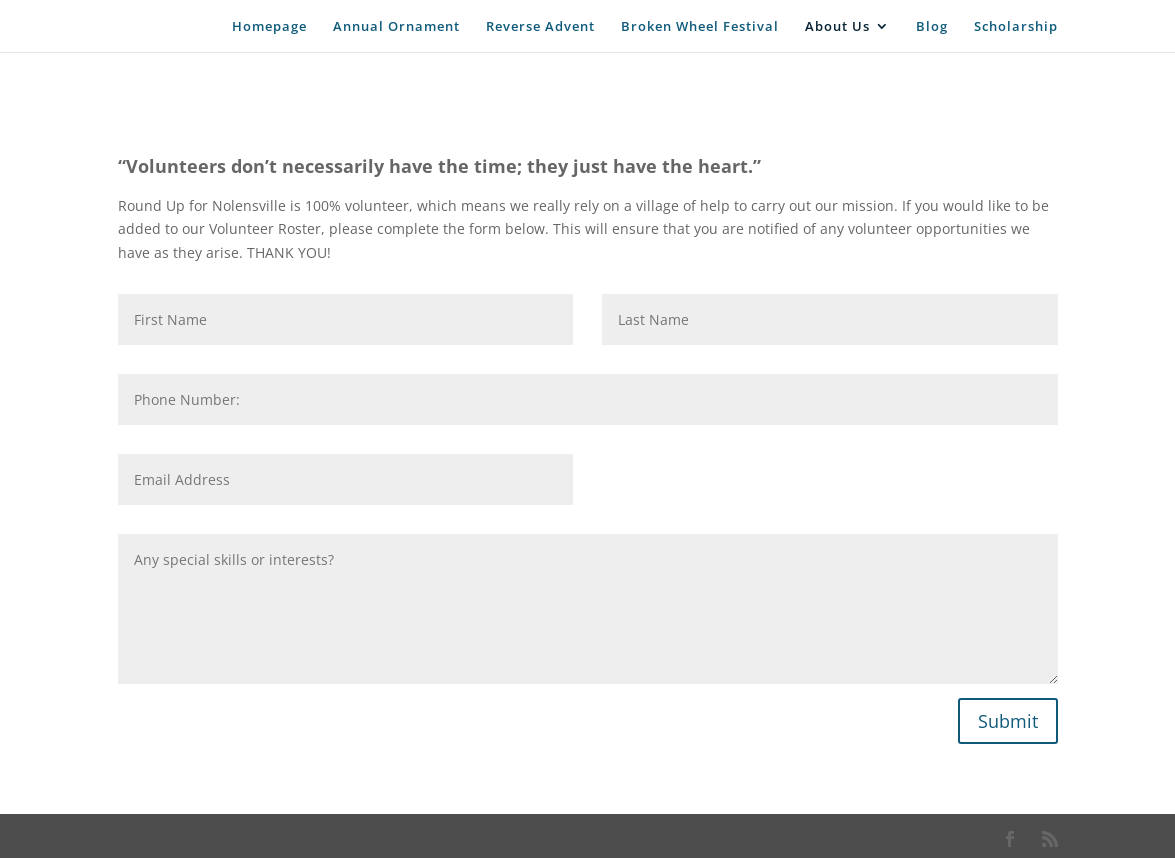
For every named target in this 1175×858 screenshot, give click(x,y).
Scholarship (1016, 27)
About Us (837, 27)
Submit (1008, 721)
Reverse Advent (540, 27)
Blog (932, 27)
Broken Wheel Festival (700, 27)
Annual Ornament (396, 27)
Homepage (269, 27)
